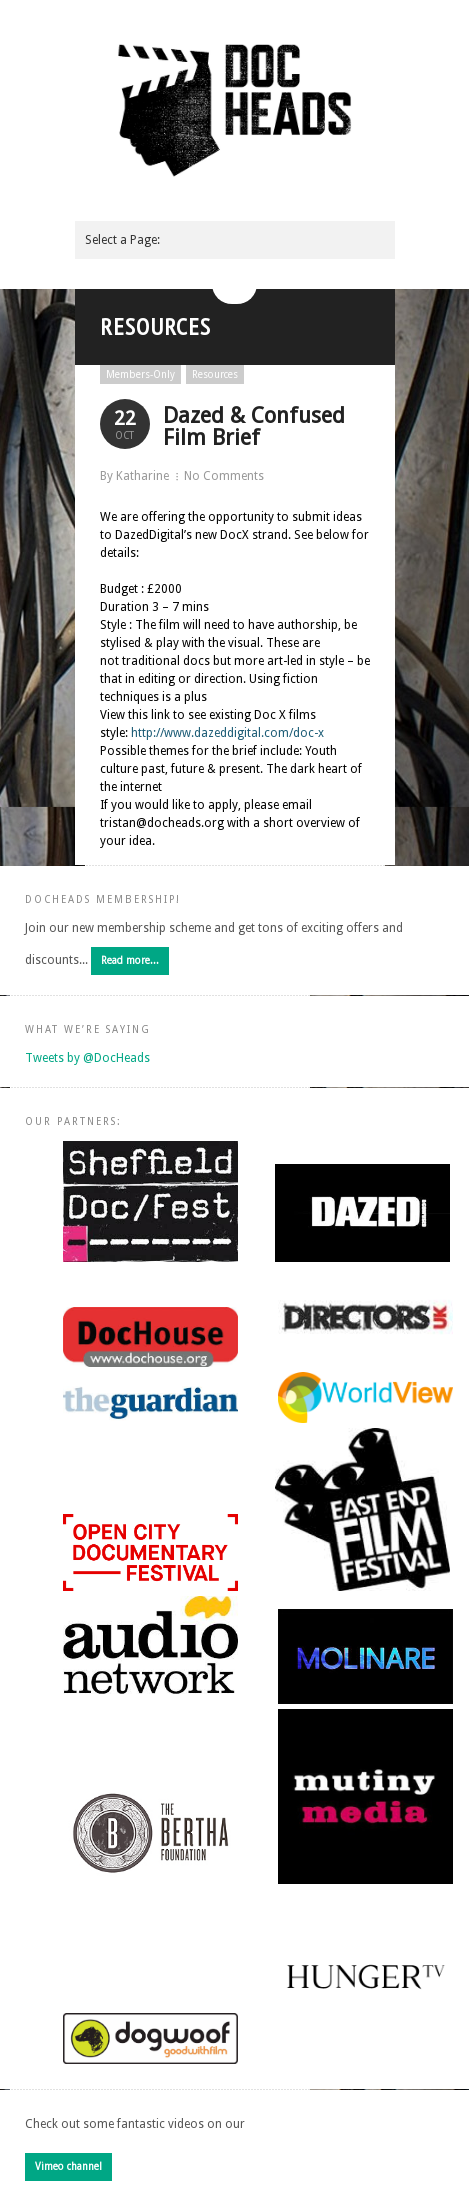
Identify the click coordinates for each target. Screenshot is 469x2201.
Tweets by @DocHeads (87, 1058)
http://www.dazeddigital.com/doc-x (227, 733)
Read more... (130, 960)
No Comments (224, 476)
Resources (215, 374)
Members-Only (140, 374)
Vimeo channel (68, 2166)
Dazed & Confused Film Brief (254, 426)
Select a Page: (122, 240)
